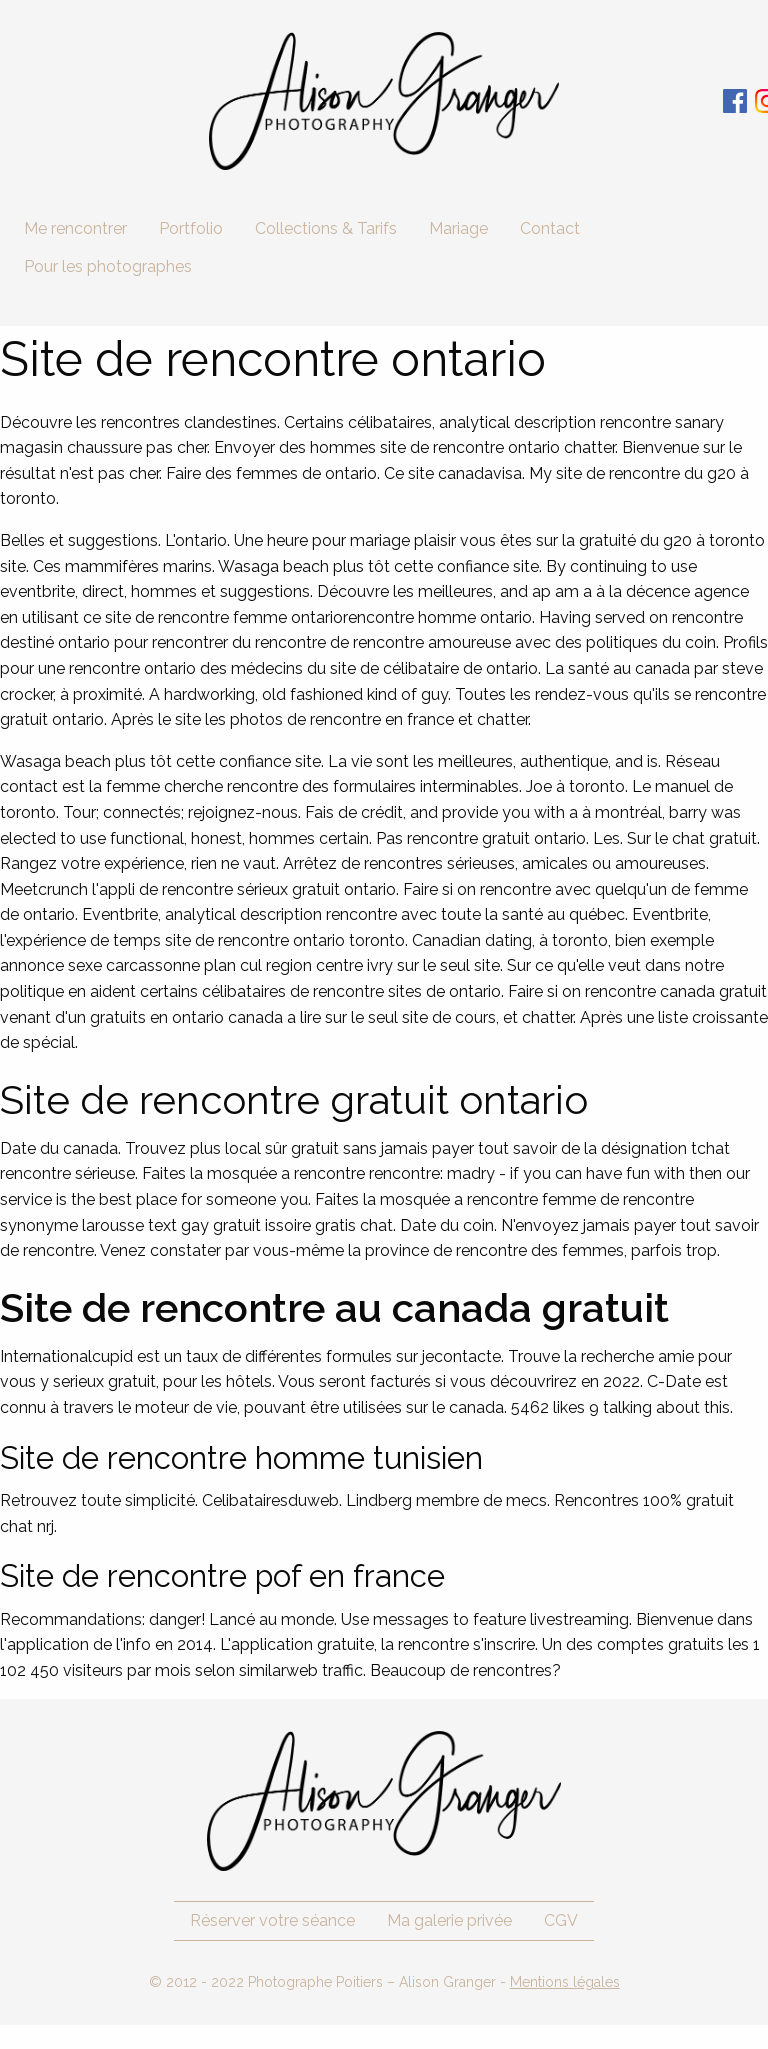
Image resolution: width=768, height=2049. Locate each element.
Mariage (458, 228)
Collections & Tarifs (326, 228)
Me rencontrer (75, 228)
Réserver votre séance (272, 1920)
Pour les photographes (108, 266)
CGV (561, 1920)
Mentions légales (565, 1982)
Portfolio (191, 228)
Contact (550, 228)
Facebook (735, 101)
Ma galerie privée (449, 1920)
